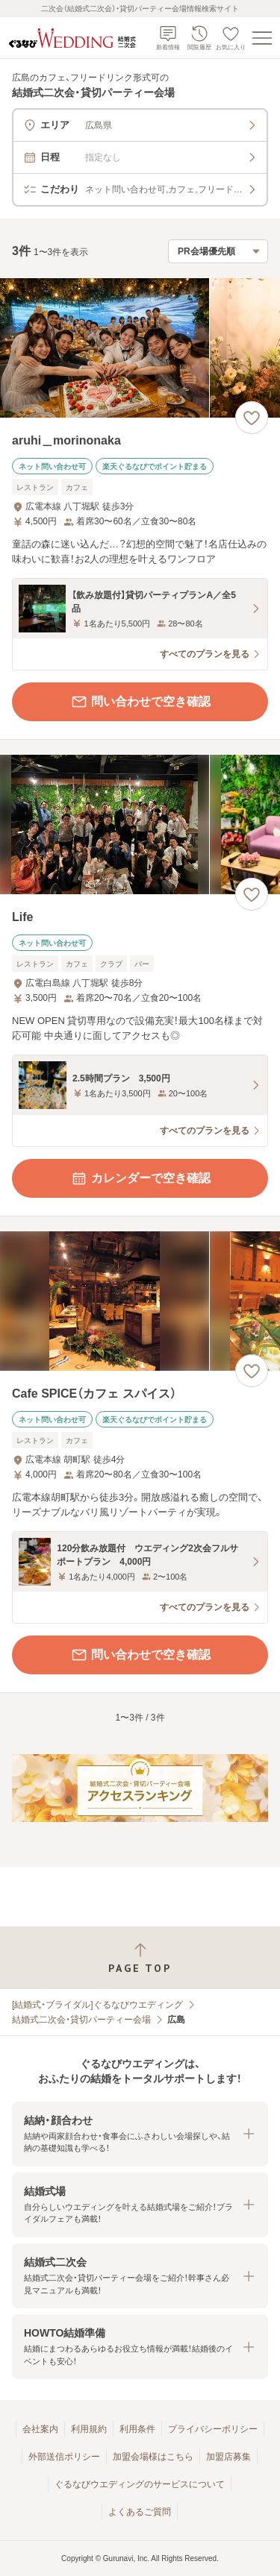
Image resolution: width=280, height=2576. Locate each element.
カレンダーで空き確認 (140, 1178)
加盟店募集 (228, 2456)
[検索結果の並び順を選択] (218, 251)
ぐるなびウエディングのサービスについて (140, 2484)
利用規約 (89, 2429)
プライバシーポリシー (213, 2429)
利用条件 (137, 2429)
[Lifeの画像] (140, 824)
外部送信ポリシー (64, 2456)
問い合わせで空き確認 (140, 702)
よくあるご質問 (139, 2512)
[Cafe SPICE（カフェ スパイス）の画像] (140, 1301)
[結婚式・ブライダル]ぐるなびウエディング (97, 2004)
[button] (140, 2134)
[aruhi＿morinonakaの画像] (140, 348)
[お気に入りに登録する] (251, 417)
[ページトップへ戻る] (140, 1958)
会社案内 (40, 2429)
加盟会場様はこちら (153, 2456)
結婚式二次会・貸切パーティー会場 (81, 2019)
